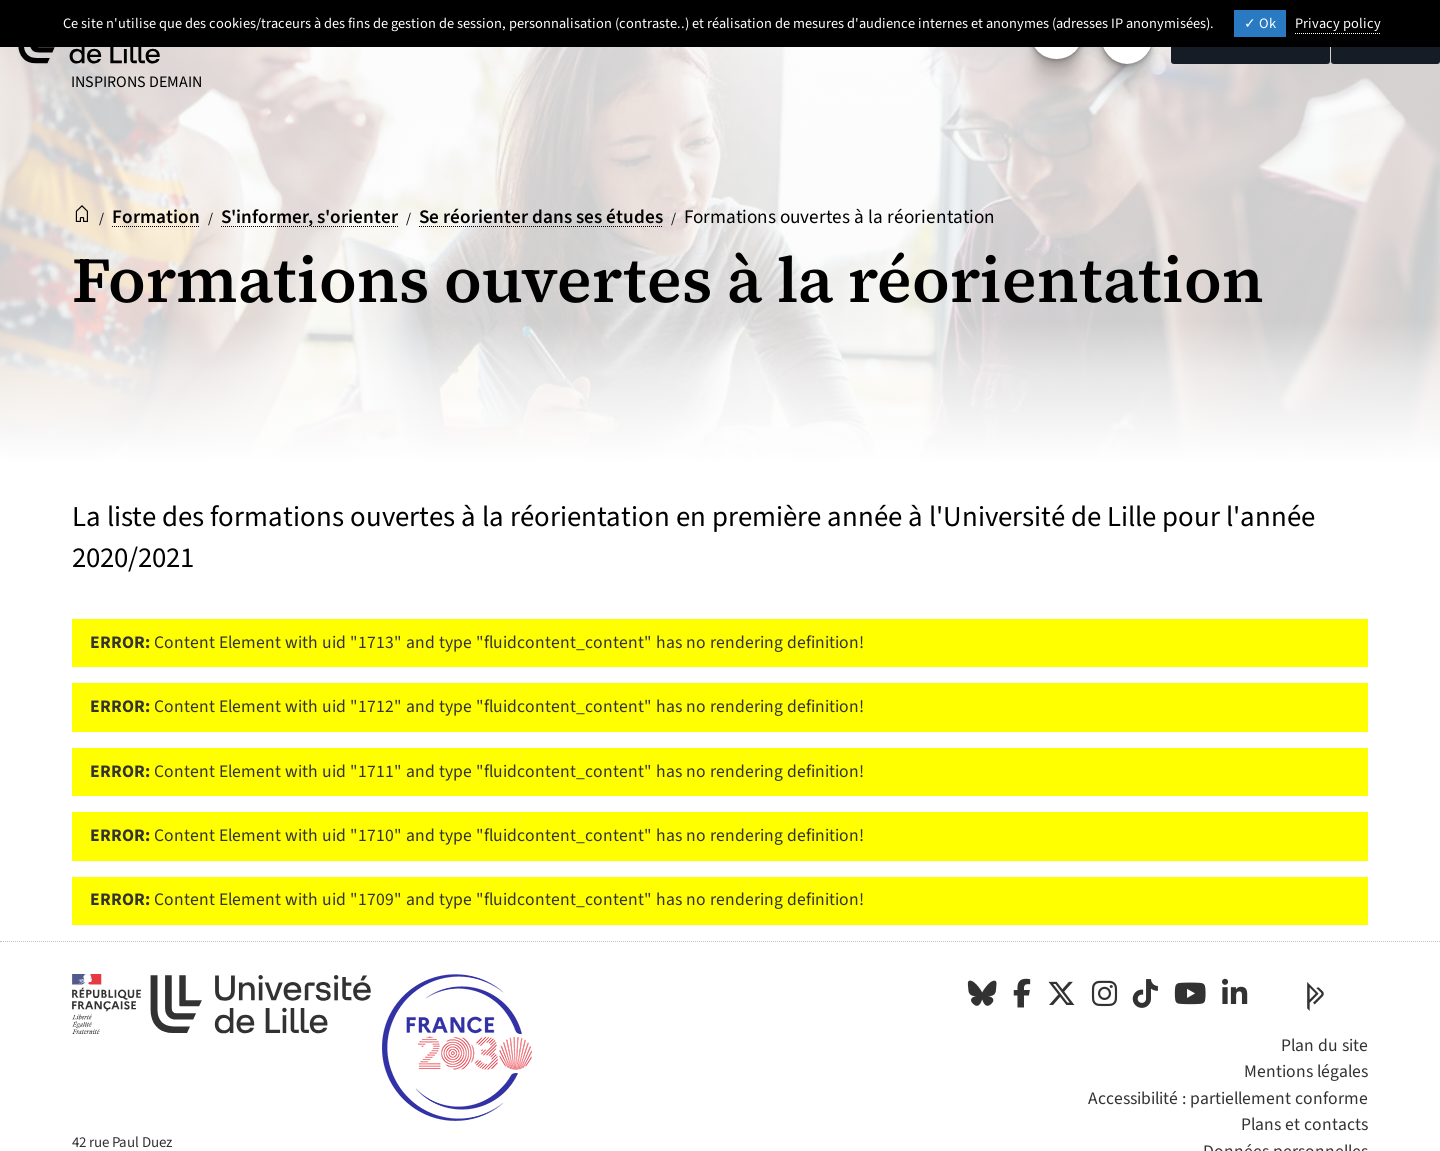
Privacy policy (1338, 23)
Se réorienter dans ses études (541, 217)
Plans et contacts (1304, 1124)
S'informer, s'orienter (309, 217)
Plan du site (1324, 1045)
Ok (1260, 23)
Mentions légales (1306, 1071)
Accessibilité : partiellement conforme (1228, 1098)
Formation (156, 217)
